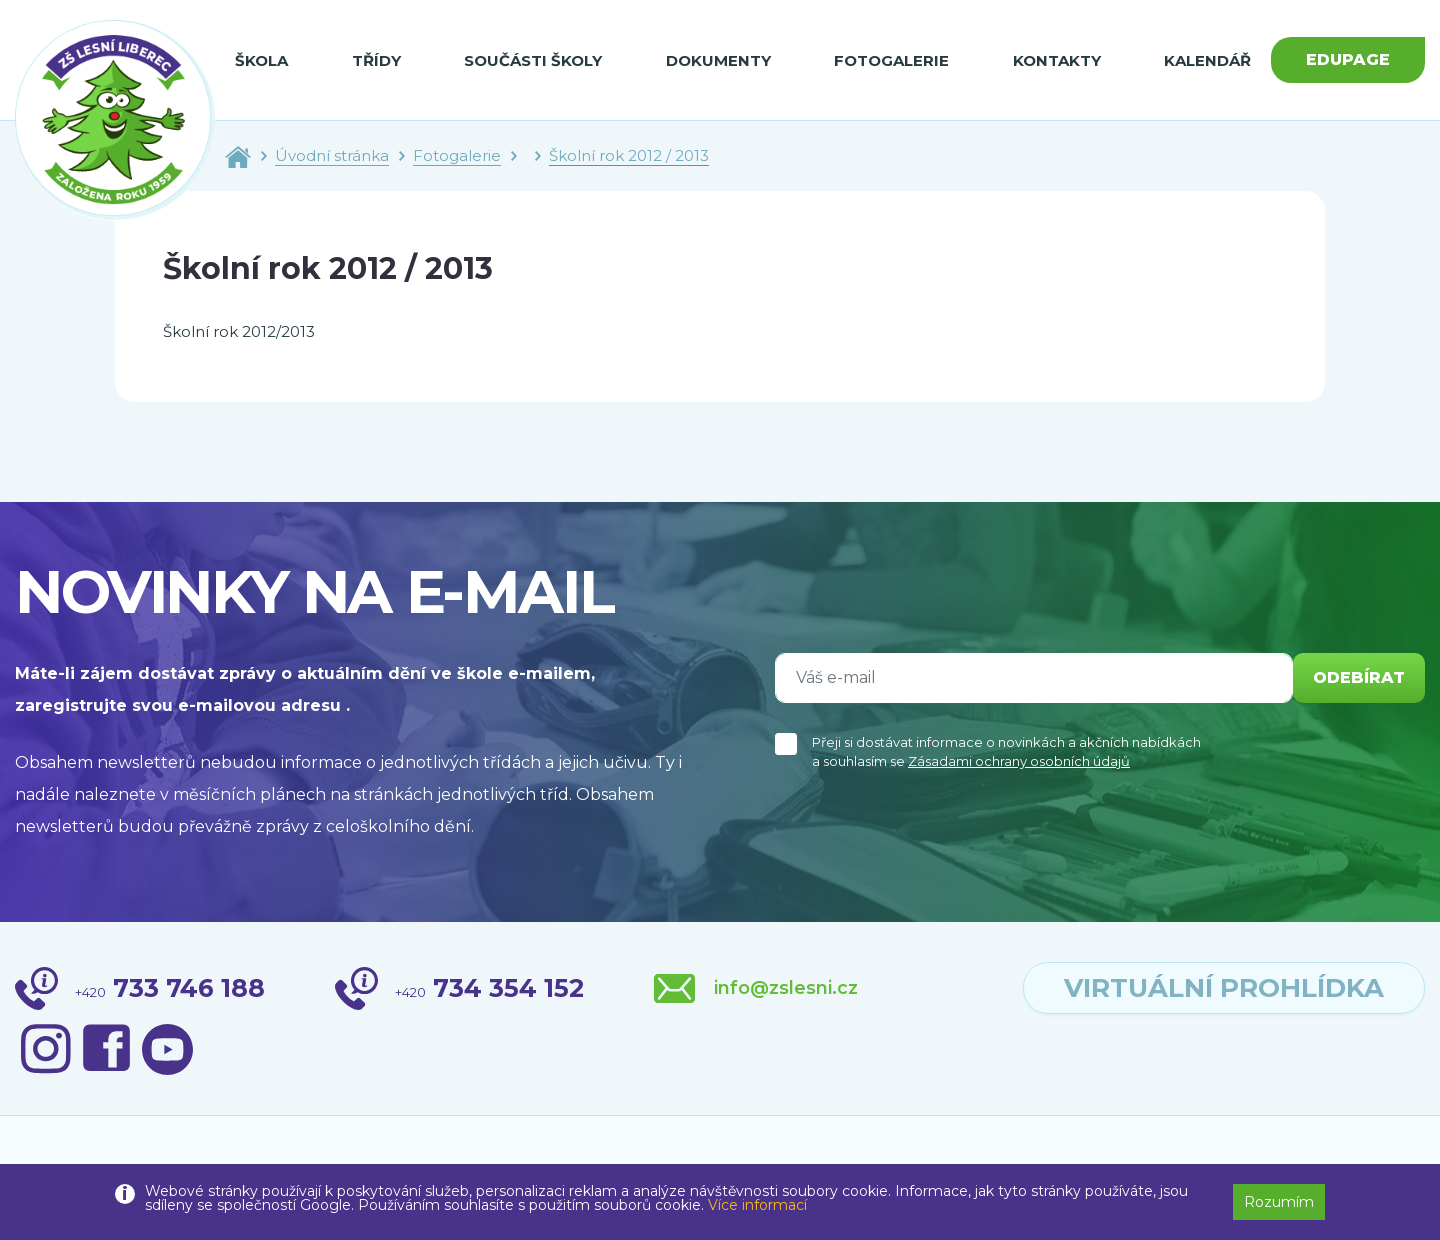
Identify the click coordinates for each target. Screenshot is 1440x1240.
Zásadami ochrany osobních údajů (1019, 761)
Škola (261, 60)
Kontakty (1057, 60)
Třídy (376, 60)
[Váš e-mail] (1034, 678)
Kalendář (1207, 60)
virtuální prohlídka (1224, 988)
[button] (1386, 1192)
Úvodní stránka (332, 155)
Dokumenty (718, 60)
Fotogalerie (891, 60)
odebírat (1359, 677)
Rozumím (1279, 1202)
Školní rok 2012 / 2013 (629, 155)
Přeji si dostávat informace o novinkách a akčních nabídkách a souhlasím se (1006, 752)
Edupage (1348, 59)
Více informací (757, 1205)
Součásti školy (533, 60)
